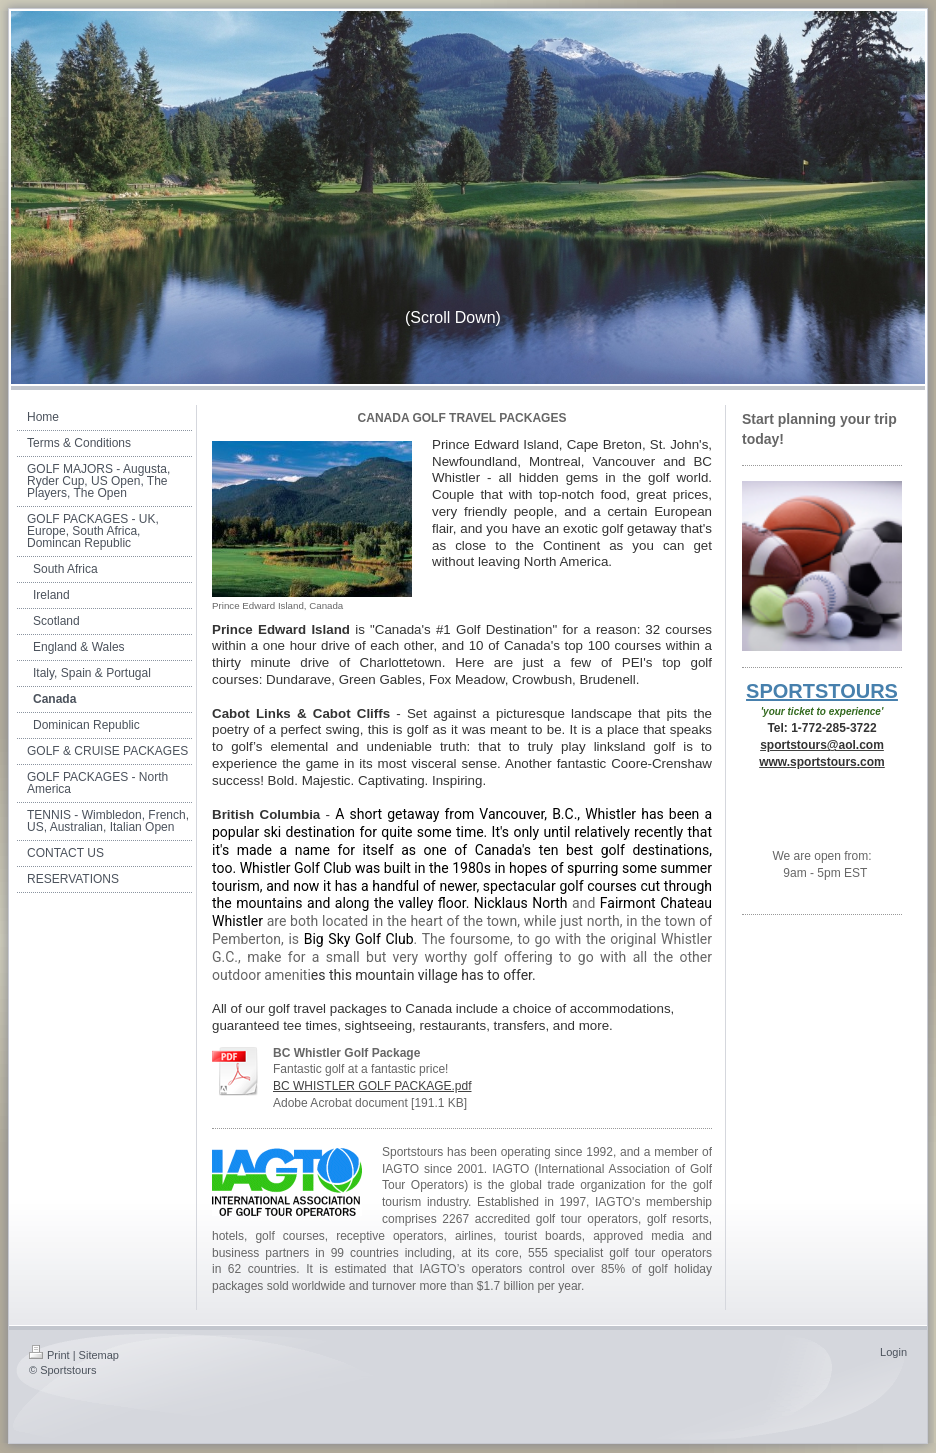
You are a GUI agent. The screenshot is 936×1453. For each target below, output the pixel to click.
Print (49, 1355)
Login (893, 1352)
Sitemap (99, 1355)
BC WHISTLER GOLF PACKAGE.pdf (372, 1086)
